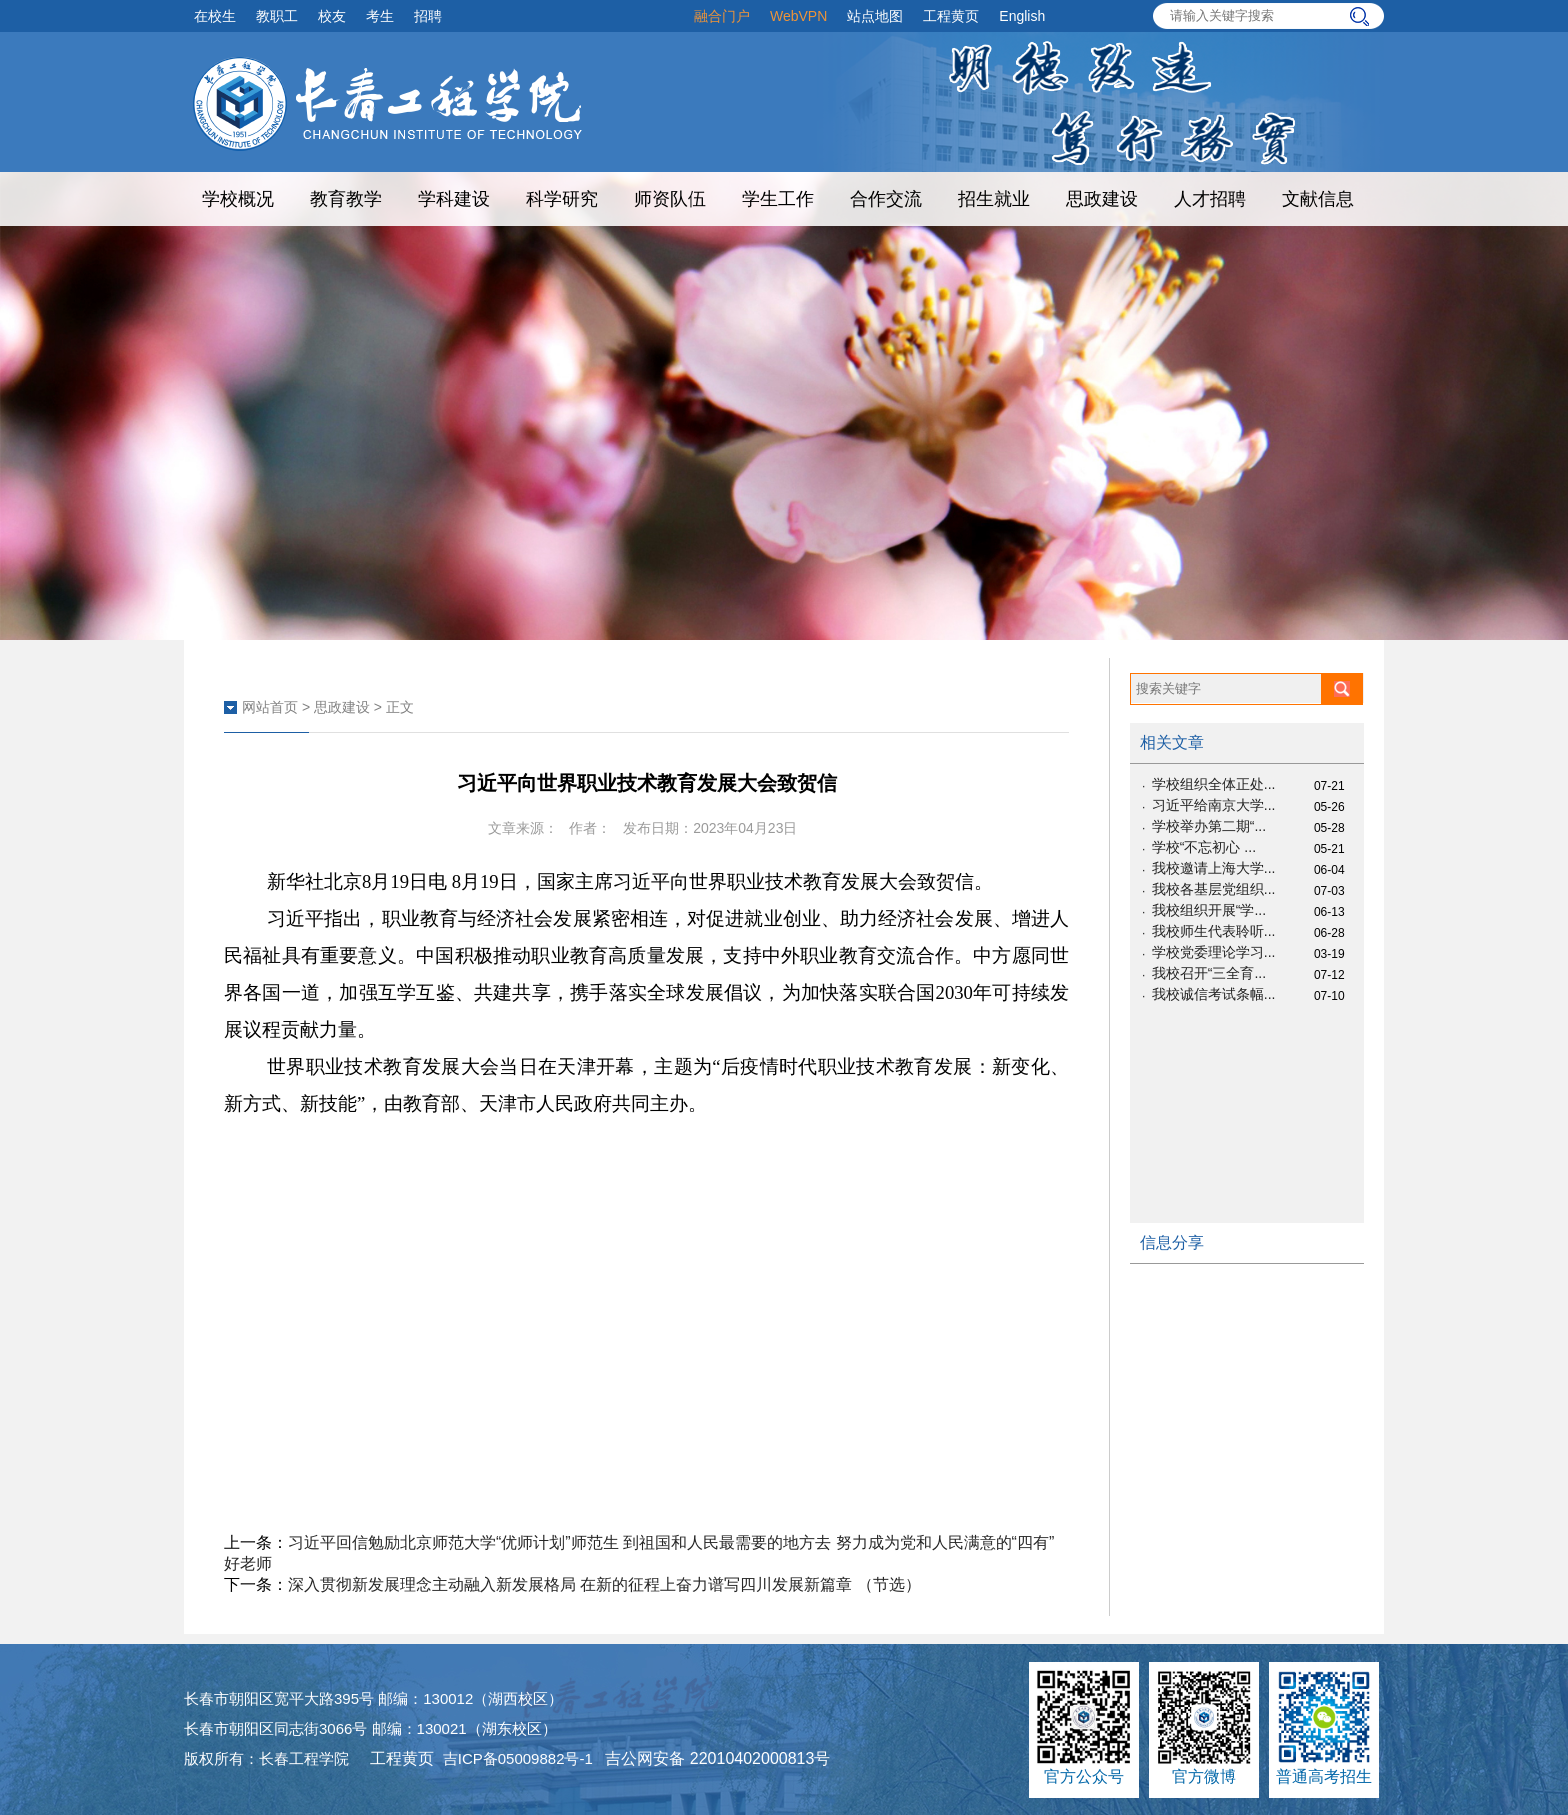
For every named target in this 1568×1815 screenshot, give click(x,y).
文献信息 (1318, 199)
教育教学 (346, 199)
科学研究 (562, 199)
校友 (332, 16)
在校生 (215, 16)
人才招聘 (1210, 199)
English (1022, 16)
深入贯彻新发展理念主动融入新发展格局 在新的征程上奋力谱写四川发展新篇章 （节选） (604, 1584)
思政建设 (1102, 199)
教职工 (277, 16)
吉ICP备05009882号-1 (518, 1758)
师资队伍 (670, 199)
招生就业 (994, 199)
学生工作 (778, 199)
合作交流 (886, 199)
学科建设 (454, 199)
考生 (380, 16)
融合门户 (722, 16)
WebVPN (798, 16)
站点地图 (875, 16)
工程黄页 (951, 16)
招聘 (428, 16)
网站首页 (270, 707)
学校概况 (238, 199)
